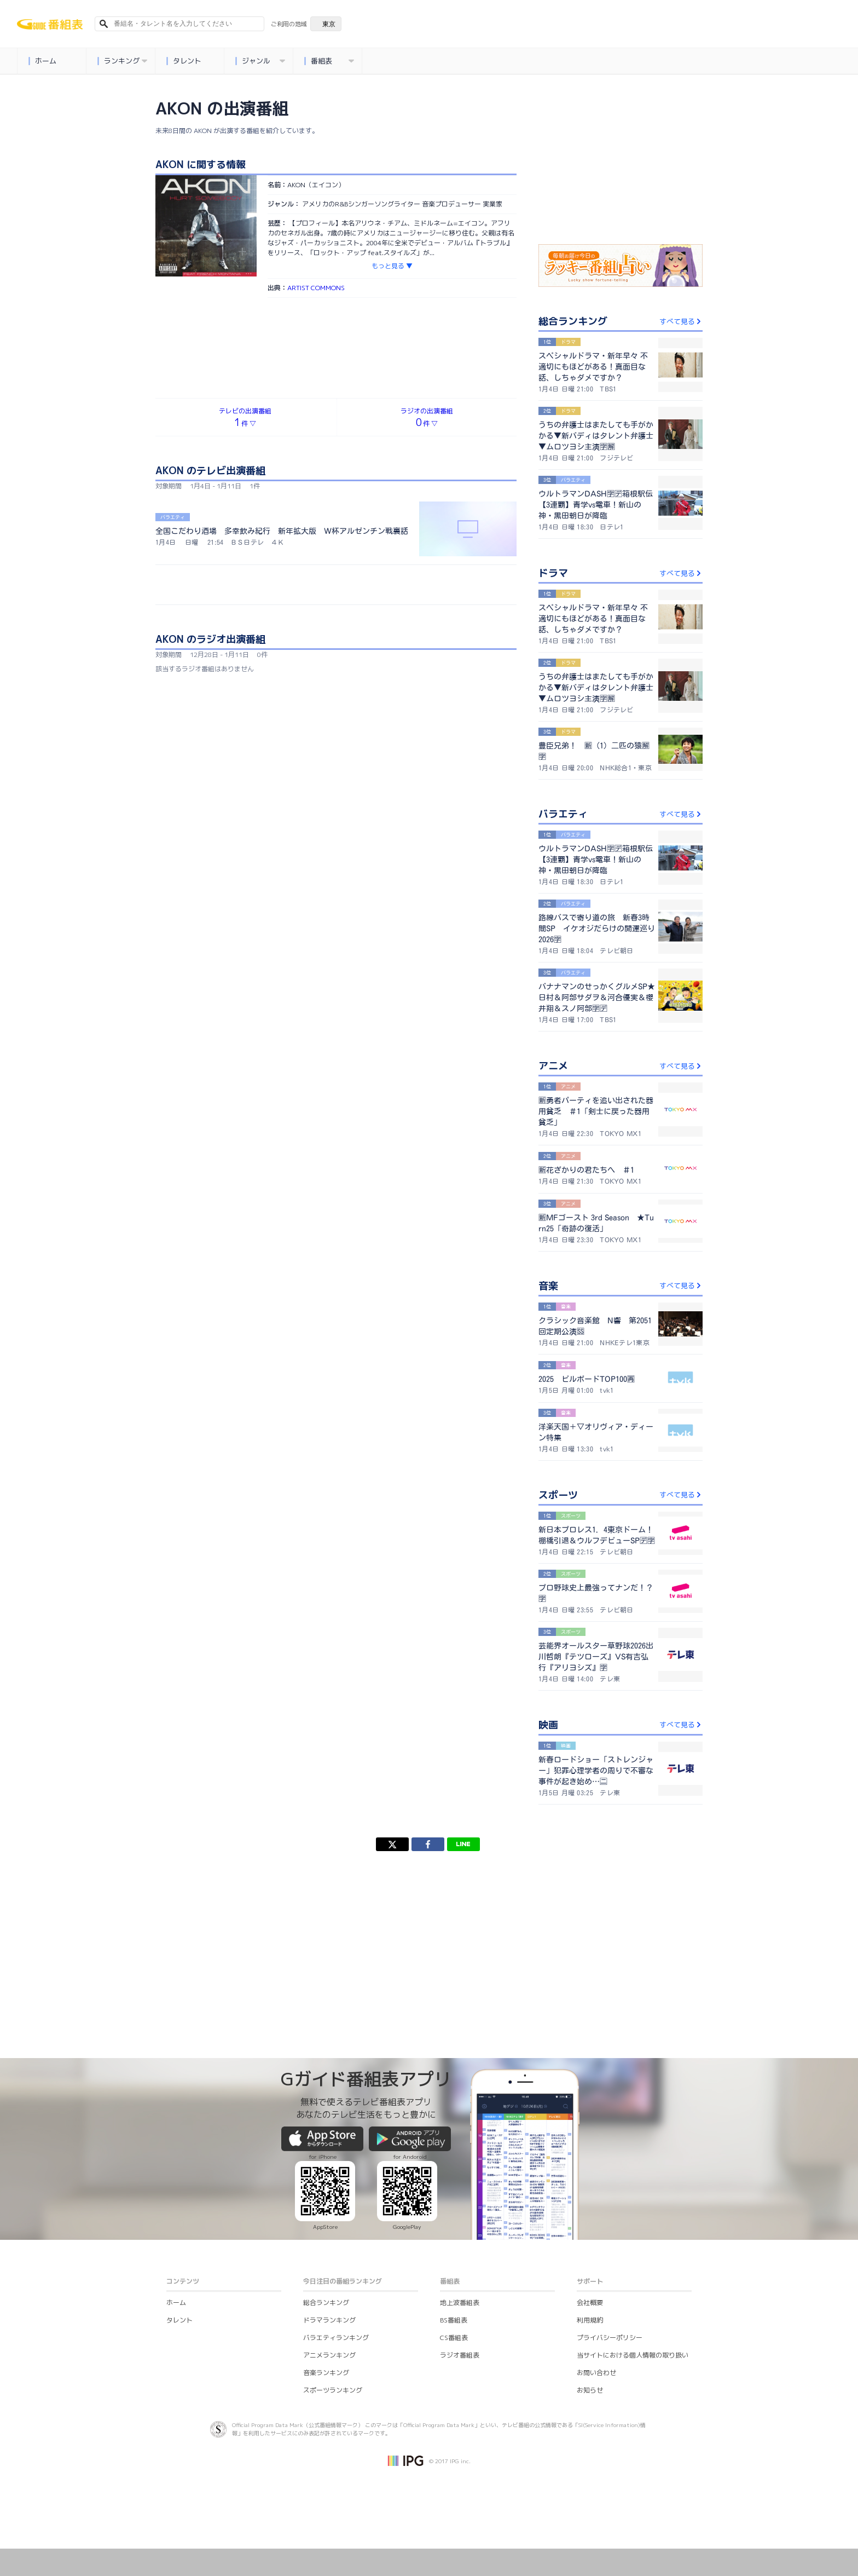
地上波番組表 (459, 2302)
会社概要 (590, 2302)
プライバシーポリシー (609, 2337)
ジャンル (260, 61)
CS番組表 (454, 2337)
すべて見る (681, 321)
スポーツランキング (332, 2390)
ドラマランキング (329, 2320)
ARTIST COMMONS (316, 287)
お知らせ (590, 2390)
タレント (184, 61)
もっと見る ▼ (392, 265)
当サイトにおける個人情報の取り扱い (632, 2355)
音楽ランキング (326, 2372)
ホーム (42, 61)
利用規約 (590, 2320)
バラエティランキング (336, 2337)
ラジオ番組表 (459, 2355)
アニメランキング (329, 2355)
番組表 (329, 61)
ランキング (122, 61)
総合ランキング (326, 2302)
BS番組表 (453, 2320)
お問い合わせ (596, 2372)
